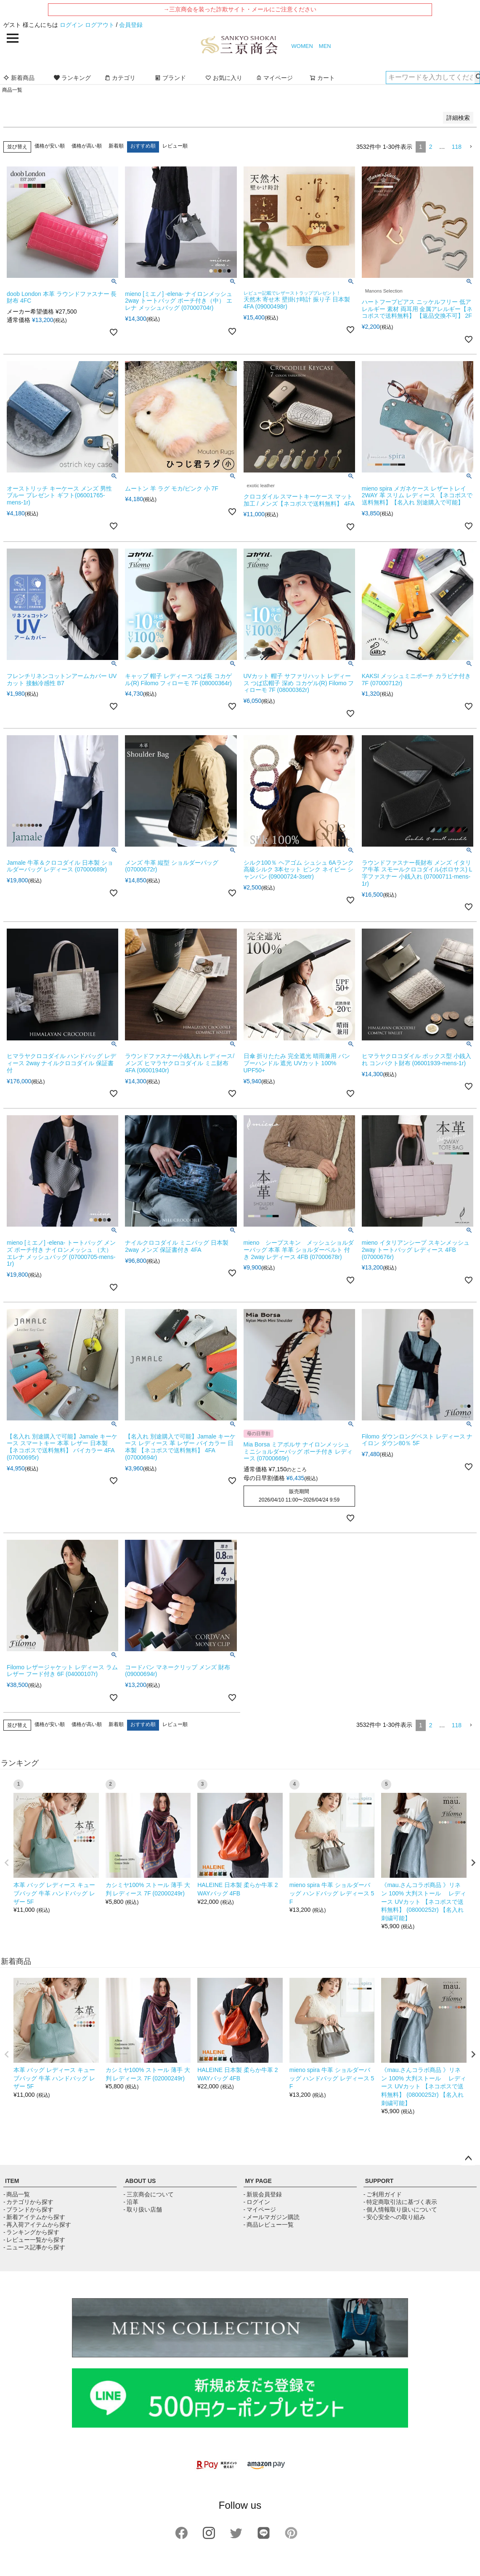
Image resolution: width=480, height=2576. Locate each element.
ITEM (12, 2180)
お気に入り (223, 77)
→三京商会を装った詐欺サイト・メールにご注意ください (239, 9)
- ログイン (257, 2202)
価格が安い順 (49, 146)
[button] (471, 147)
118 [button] (456, 146)
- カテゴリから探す (28, 2202)
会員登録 (131, 24)
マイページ (274, 77)
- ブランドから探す (28, 2209)
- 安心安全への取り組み (394, 2217)
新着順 (116, 146)
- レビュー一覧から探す (34, 2239)
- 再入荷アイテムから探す (37, 2224)
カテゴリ (119, 77)
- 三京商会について (148, 2194)
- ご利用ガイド (382, 2194)
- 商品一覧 (16, 2194)
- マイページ (260, 2209)
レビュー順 (175, 146)
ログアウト (99, 24)
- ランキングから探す (31, 2232)
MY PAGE (258, 2180)
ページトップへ (468, 2158)
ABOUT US (140, 2180)
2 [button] (430, 146)
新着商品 (18, 77)
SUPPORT (379, 2180)
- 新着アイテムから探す (34, 2217)
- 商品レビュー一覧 (269, 2224)
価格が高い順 (87, 146)
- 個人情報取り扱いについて (400, 2209)
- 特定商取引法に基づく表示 (400, 2202)
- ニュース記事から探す (34, 2247)
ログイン (71, 24)
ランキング (72, 77)
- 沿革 (130, 2202)
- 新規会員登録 (263, 2194)
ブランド (170, 77)
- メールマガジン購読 (272, 2217)
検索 (477, 77)
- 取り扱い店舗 (142, 2209)
